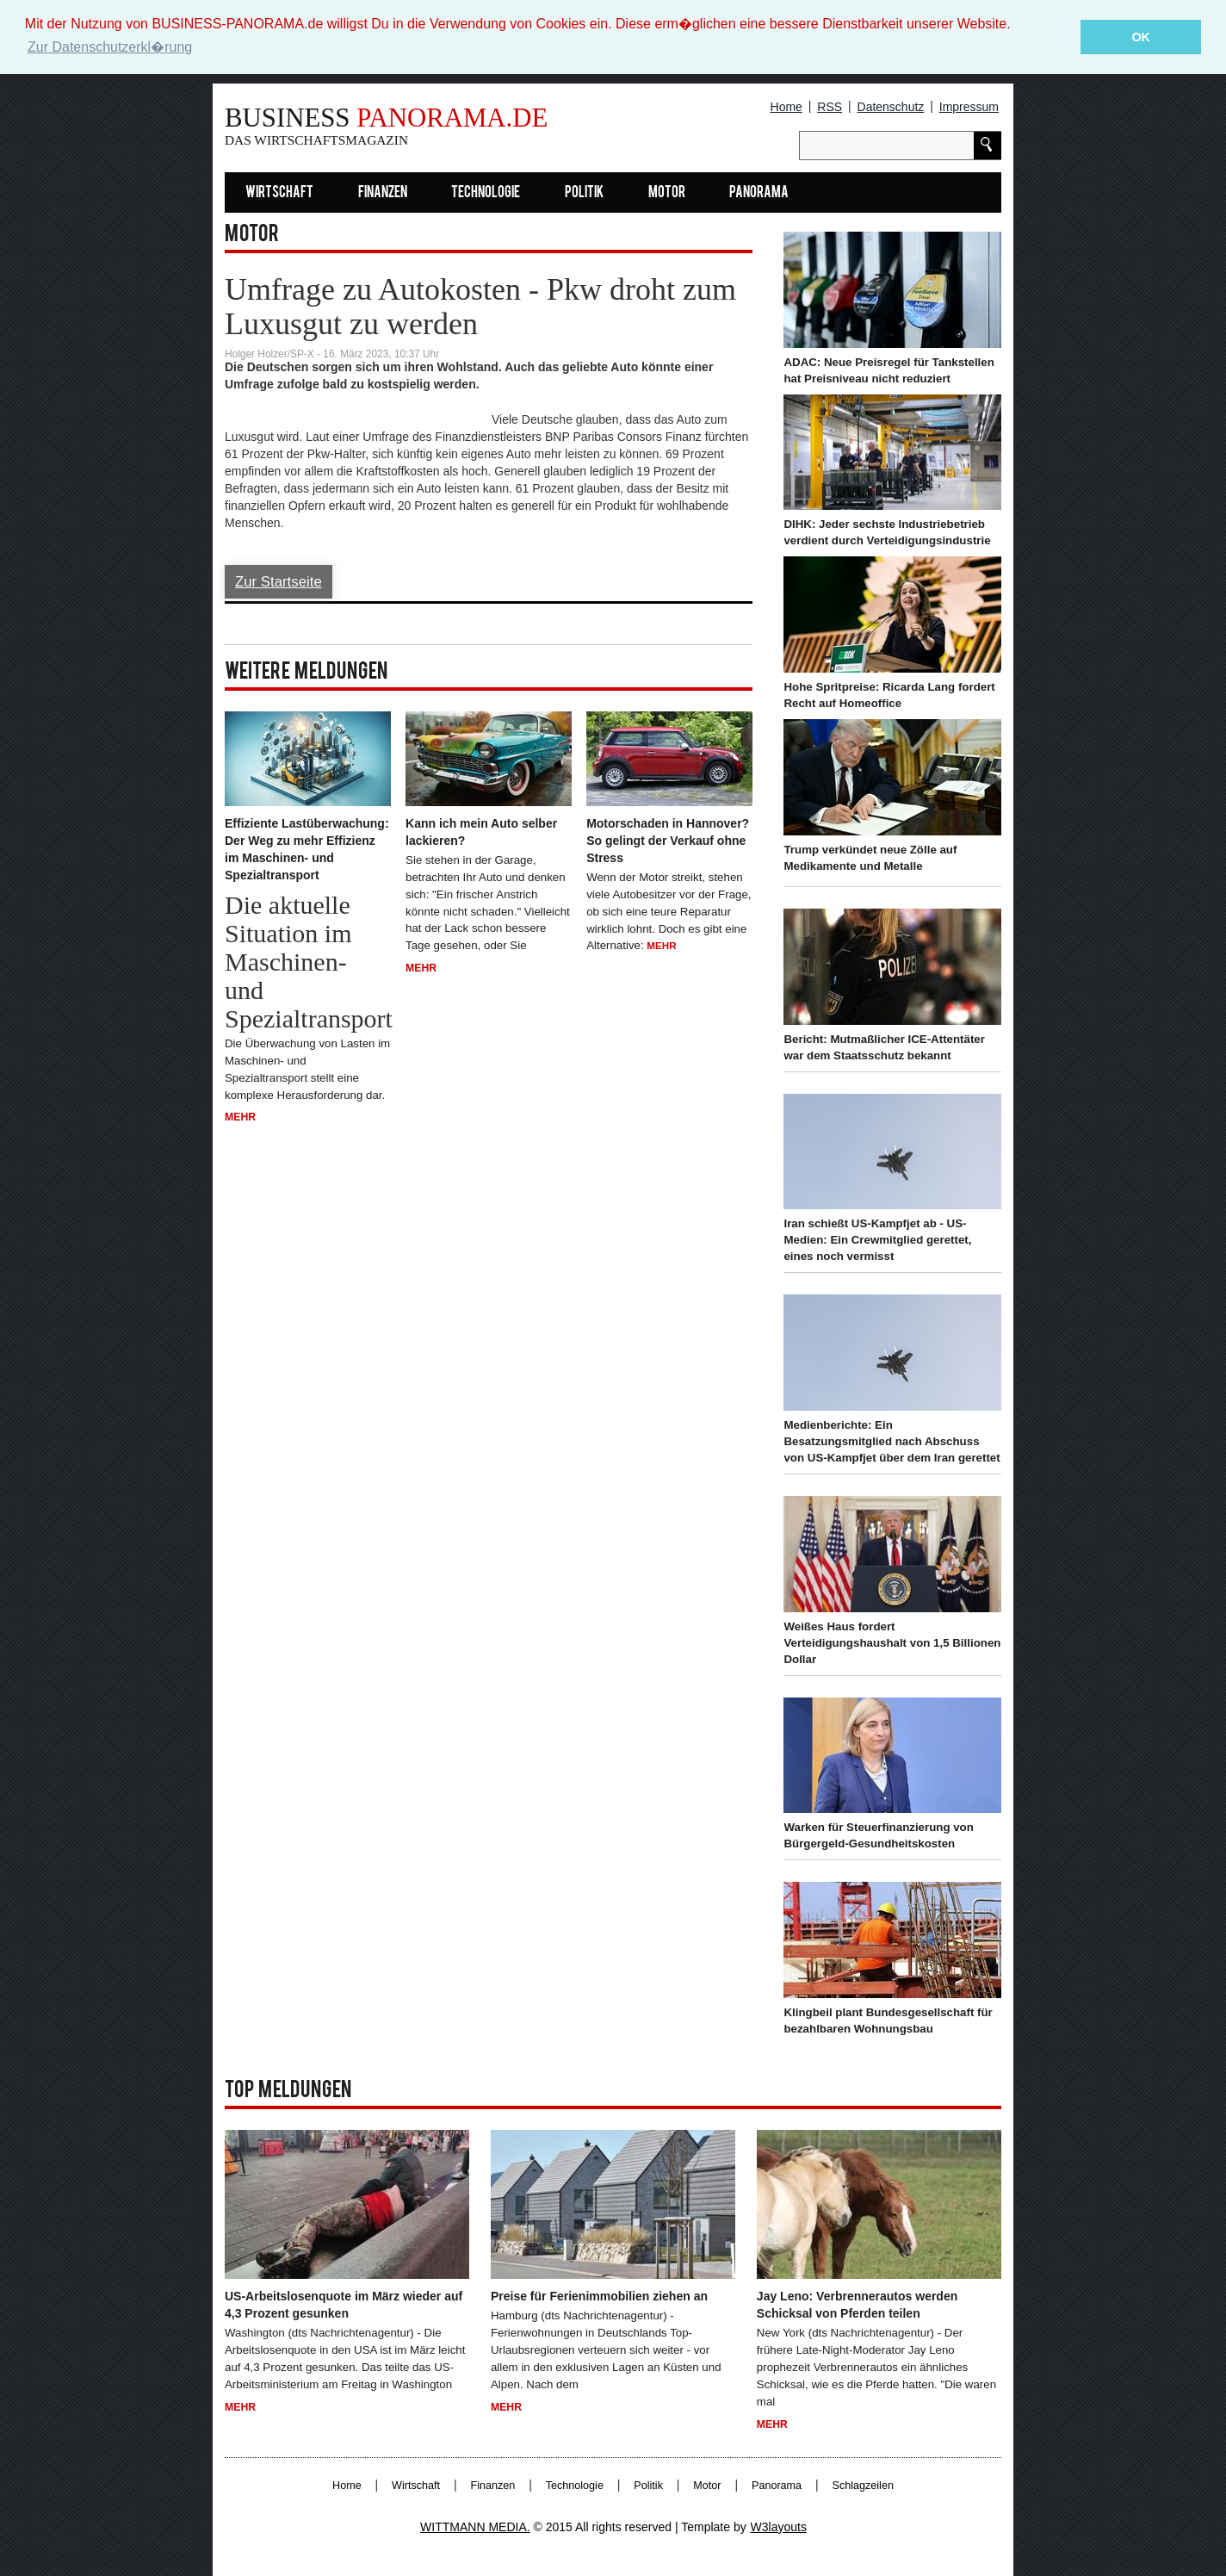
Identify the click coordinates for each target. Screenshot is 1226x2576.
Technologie (485, 193)
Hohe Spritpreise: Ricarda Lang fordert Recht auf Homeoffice (888, 695)
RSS (829, 107)
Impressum (969, 107)
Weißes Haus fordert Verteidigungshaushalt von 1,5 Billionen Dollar (891, 1643)
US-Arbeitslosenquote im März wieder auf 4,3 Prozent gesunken (343, 2304)
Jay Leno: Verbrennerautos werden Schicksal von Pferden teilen (857, 2304)
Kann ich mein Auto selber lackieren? (481, 831)
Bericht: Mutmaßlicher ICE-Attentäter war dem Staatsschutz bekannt (883, 1046)
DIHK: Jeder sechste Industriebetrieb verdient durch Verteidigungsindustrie (886, 532)
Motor (666, 193)
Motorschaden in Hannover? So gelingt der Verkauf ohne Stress (667, 840)
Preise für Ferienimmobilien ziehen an (599, 2296)
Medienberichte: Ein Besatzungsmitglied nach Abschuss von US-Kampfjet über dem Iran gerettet (891, 1441)
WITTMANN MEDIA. (475, 2526)
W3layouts (779, 2526)
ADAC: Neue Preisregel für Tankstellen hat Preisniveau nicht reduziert (888, 370)
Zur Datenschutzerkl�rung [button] (110, 47)
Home (786, 107)
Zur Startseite (278, 582)
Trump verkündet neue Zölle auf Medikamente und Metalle (870, 857)
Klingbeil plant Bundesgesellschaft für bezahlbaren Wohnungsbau (887, 2020)
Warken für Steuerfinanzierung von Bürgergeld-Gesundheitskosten (878, 1835)
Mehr (240, 1117)
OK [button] (1140, 37)
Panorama (759, 193)
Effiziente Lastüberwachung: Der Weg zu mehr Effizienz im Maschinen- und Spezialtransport (307, 848)
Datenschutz (891, 107)
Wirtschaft (279, 193)
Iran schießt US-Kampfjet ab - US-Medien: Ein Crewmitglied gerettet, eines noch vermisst (877, 1240)
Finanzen (382, 193)
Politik (584, 193)
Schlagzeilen (863, 2485)
